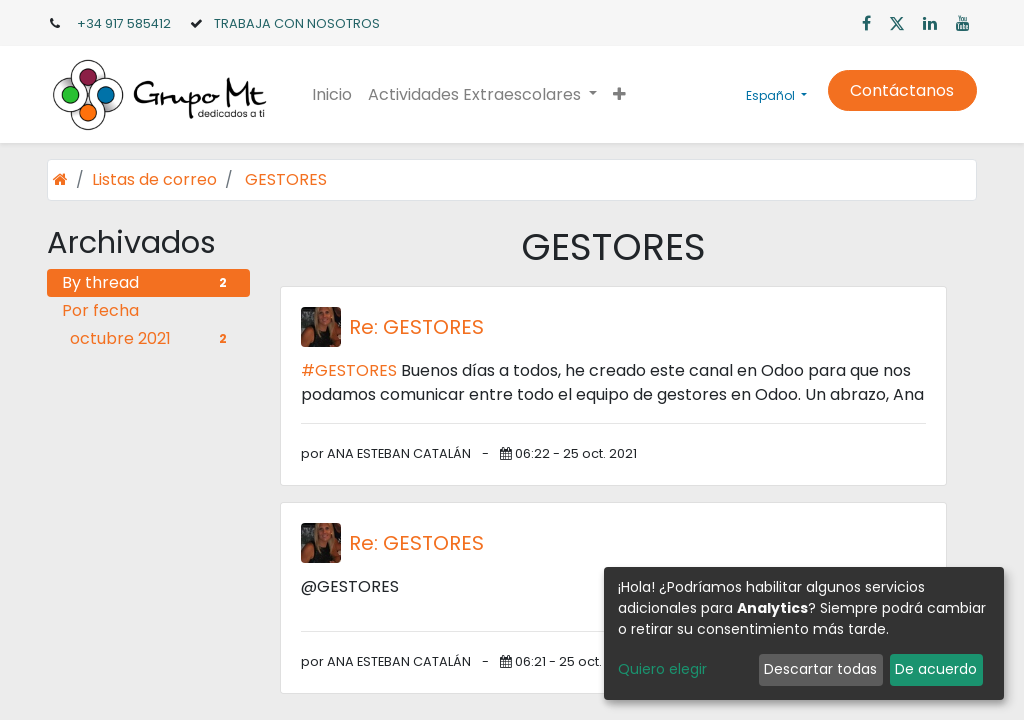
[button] (619, 95)
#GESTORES (349, 370)
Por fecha (100, 310)
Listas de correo (154, 179)
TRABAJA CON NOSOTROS (297, 23)
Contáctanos (902, 90)
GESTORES (286, 179)
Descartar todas (820, 669)
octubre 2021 (152, 338)
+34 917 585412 (124, 23)
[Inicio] (60, 179)
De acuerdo (936, 669)
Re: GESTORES (416, 327)
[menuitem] (332, 95)
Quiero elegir (662, 669)
